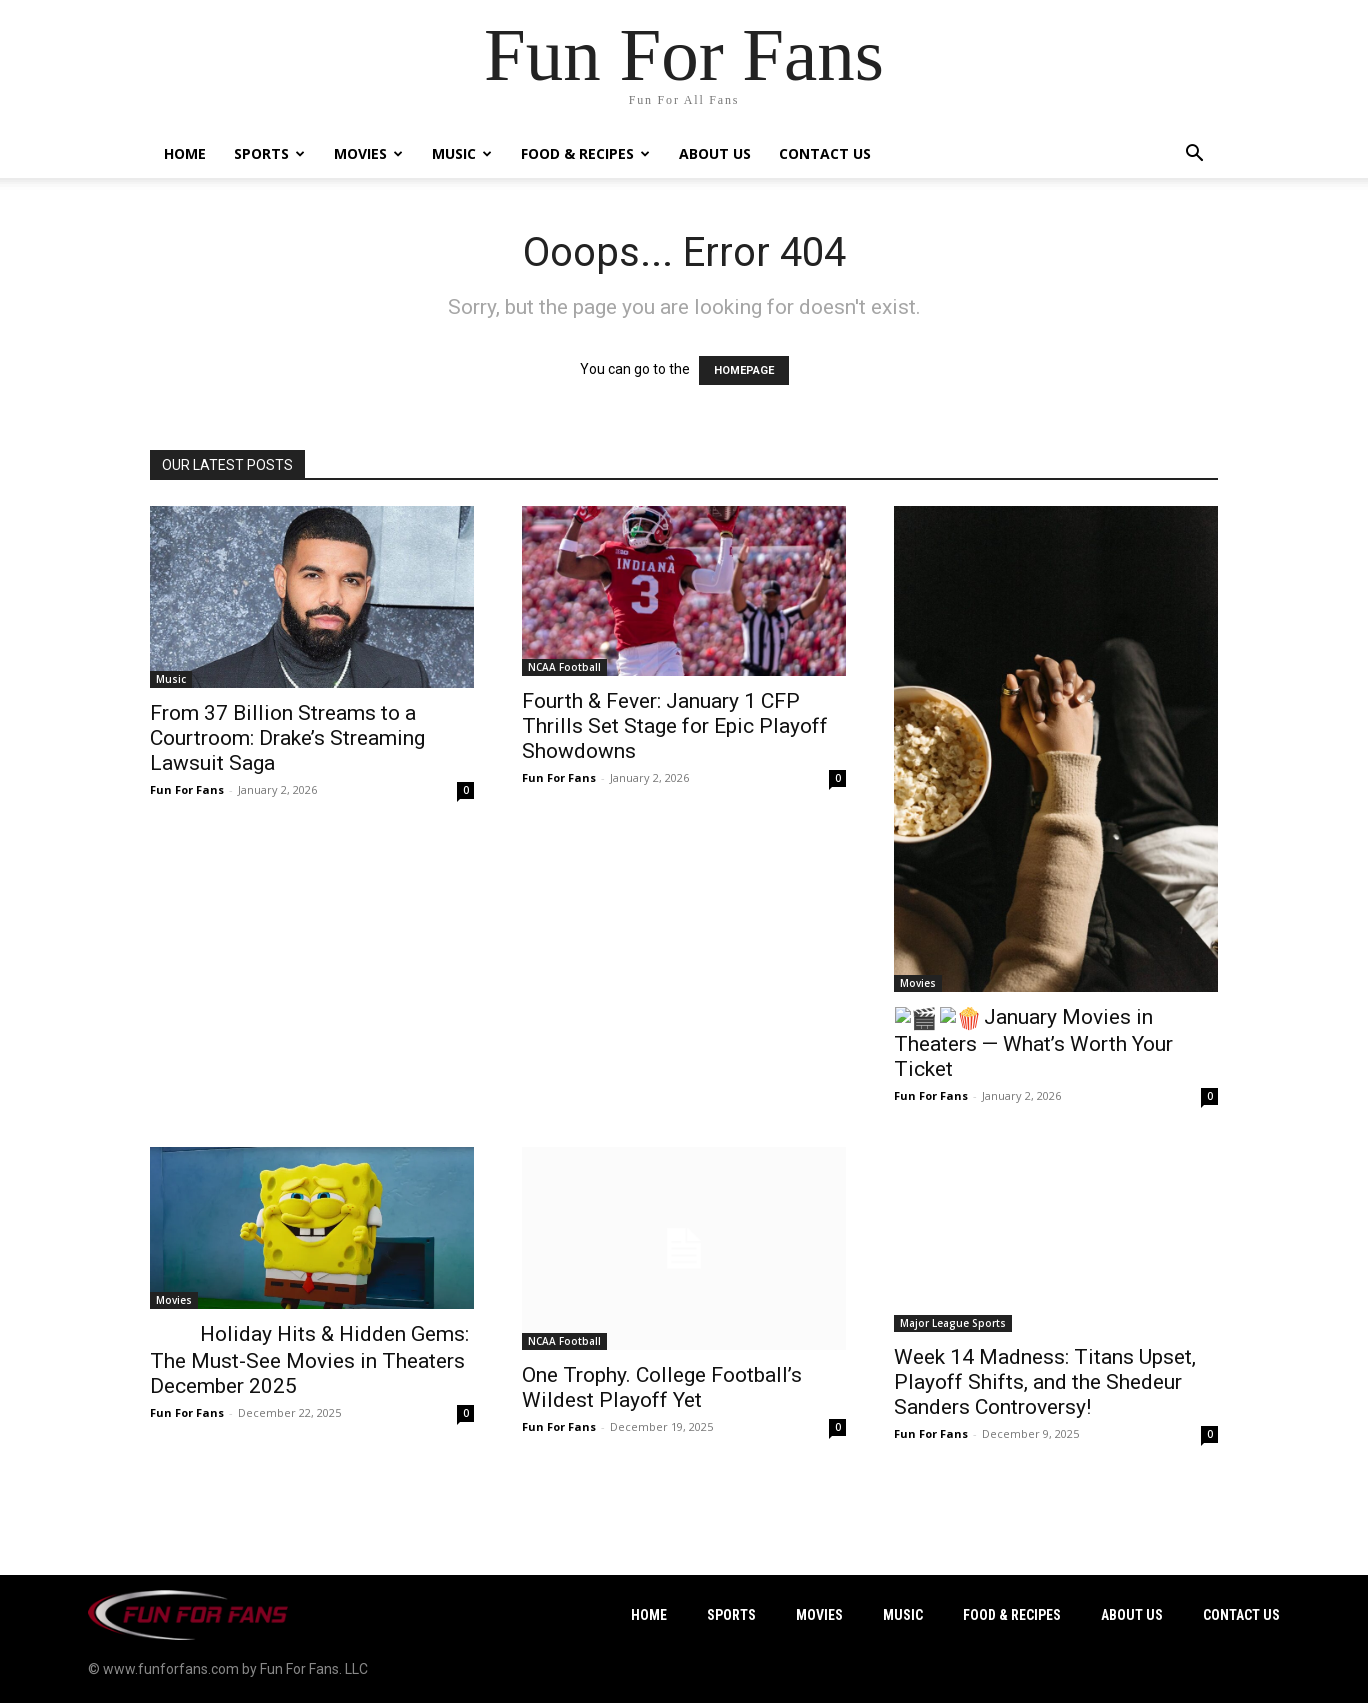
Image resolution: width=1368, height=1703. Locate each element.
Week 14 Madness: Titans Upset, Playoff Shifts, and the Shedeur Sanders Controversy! (1045, 1382)
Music (462, 153)
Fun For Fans (187, 789)
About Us (715, 153)
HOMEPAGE (744, 370)
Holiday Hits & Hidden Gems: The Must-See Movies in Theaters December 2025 (309, 1360)
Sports (269, 153)
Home (185, 153)
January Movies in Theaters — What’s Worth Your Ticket (1033, 1043)
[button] (1194, 155)
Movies (368, 153)
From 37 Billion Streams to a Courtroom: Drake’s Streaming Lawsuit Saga (287, 738)
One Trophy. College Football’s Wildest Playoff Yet (662, 1387)
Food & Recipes (585, 153)
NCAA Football (564, 667)
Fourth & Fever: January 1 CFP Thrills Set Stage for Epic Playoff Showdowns (675, 726)
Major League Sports (953, 1323)
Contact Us (825, 153)
